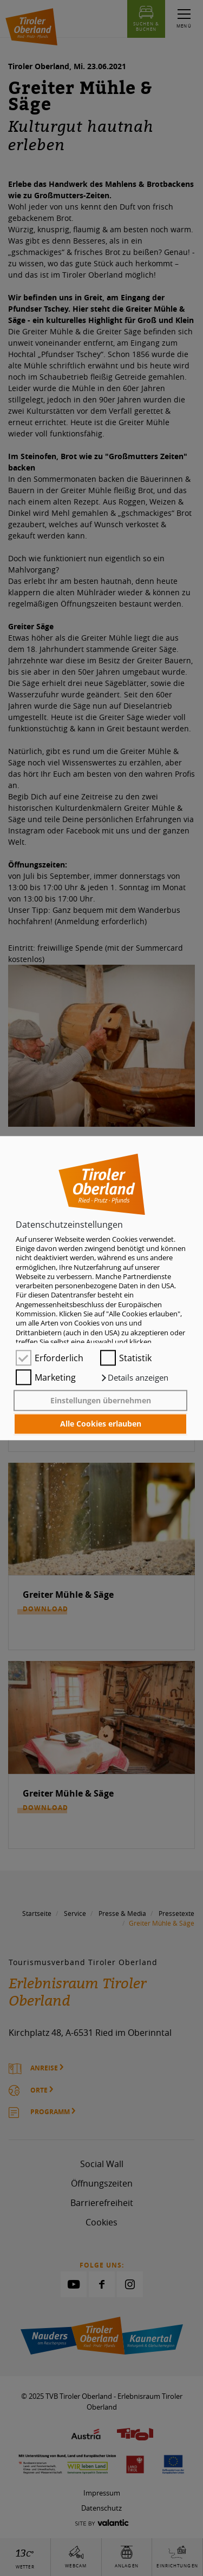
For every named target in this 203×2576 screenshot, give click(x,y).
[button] (134, 1378)
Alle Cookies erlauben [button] (100, 1423)
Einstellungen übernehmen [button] (100, 1400)
